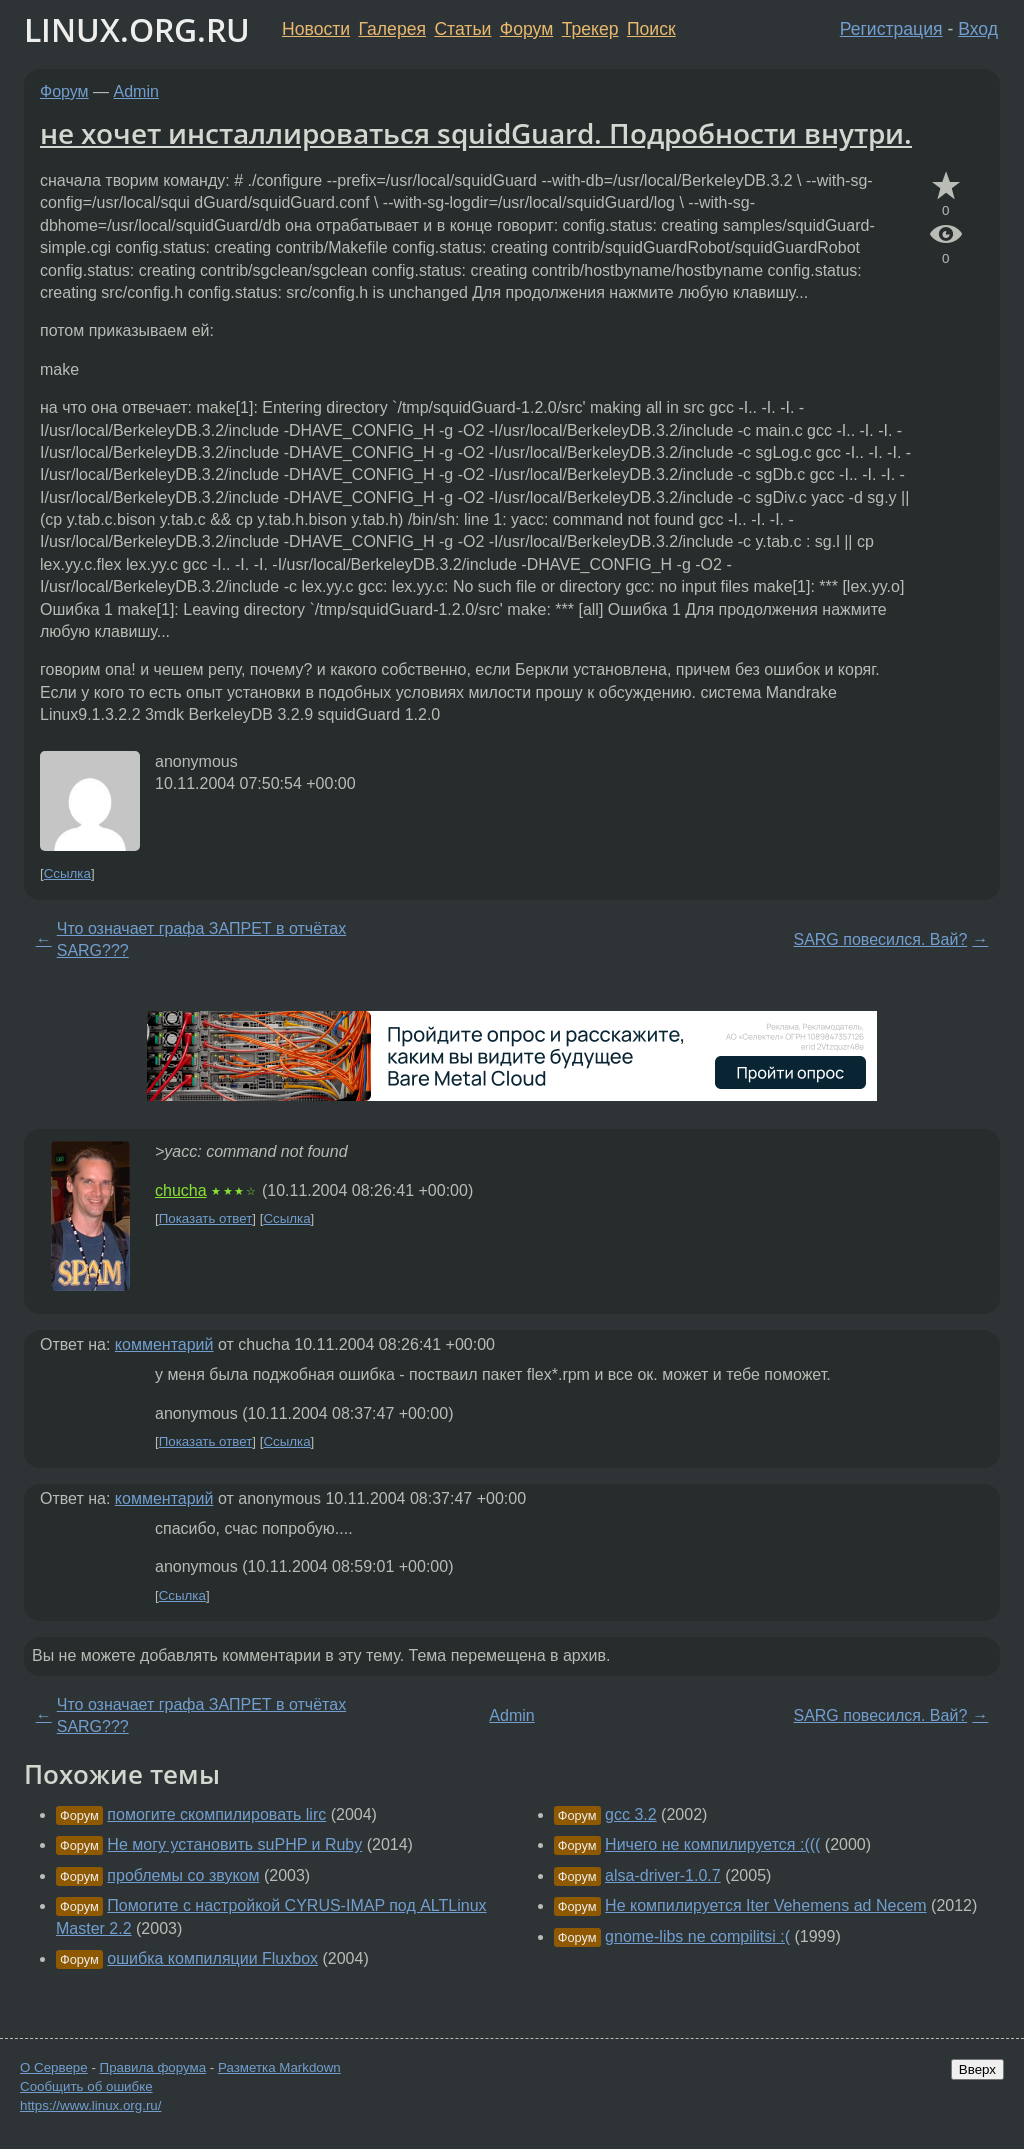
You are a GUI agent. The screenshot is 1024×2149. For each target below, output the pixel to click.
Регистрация (891, 29)
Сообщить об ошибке (86, 2086)
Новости (316, 29)
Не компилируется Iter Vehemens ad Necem (766, 1905)
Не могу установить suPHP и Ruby (234, 1844)
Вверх (977, 2069)
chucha (181, 1190)
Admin (136, 91)
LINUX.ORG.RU (137, 29)
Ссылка (67, 873)
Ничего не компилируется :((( (712, 1844)
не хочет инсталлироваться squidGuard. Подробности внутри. (476, 133)
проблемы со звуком (183, 1875)
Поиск (651, 29)
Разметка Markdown (279, 2067)
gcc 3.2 (631, 1814)
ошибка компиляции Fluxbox (212, 1958)
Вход (978, 29)
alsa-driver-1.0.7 (663, 1875)
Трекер (590, 29)
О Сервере (54, 2067)
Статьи (462, 29)
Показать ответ (206, 1218)
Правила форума (153, 2067)
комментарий (164, 1344)
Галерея (392, 29)
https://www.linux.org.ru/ (90, 2105)
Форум (526, 29)
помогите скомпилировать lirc (216, 1814)
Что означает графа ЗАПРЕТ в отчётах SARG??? (201, 939)
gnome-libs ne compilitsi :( (697, 1936)
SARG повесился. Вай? (880, 939)
